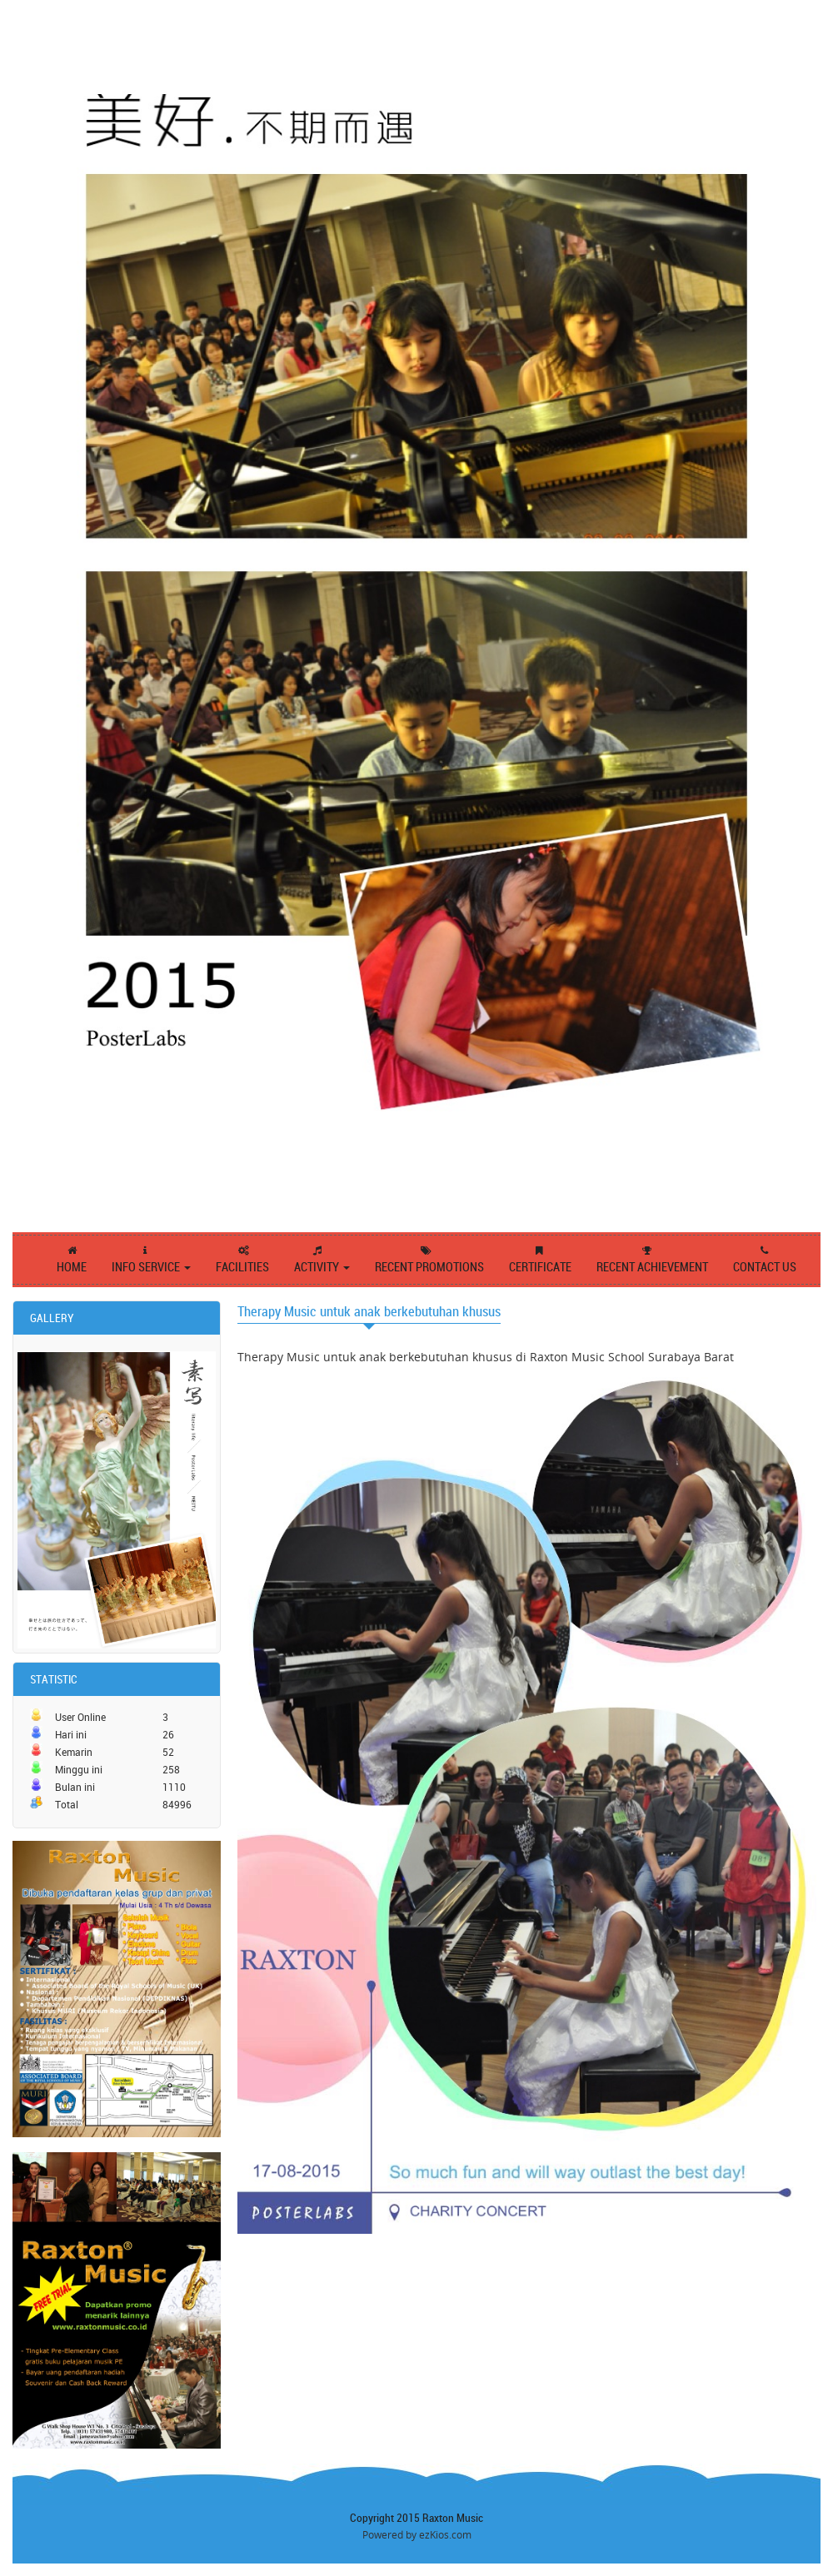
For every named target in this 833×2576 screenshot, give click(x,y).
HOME (72, 1267)
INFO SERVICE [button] (151, 1267)
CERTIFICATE (540, 1267)
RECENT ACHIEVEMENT (652, 1267)
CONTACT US (764, 1267)
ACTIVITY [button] (322, 1267)
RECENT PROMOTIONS (429, 1267)
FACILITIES (242, 1267)
